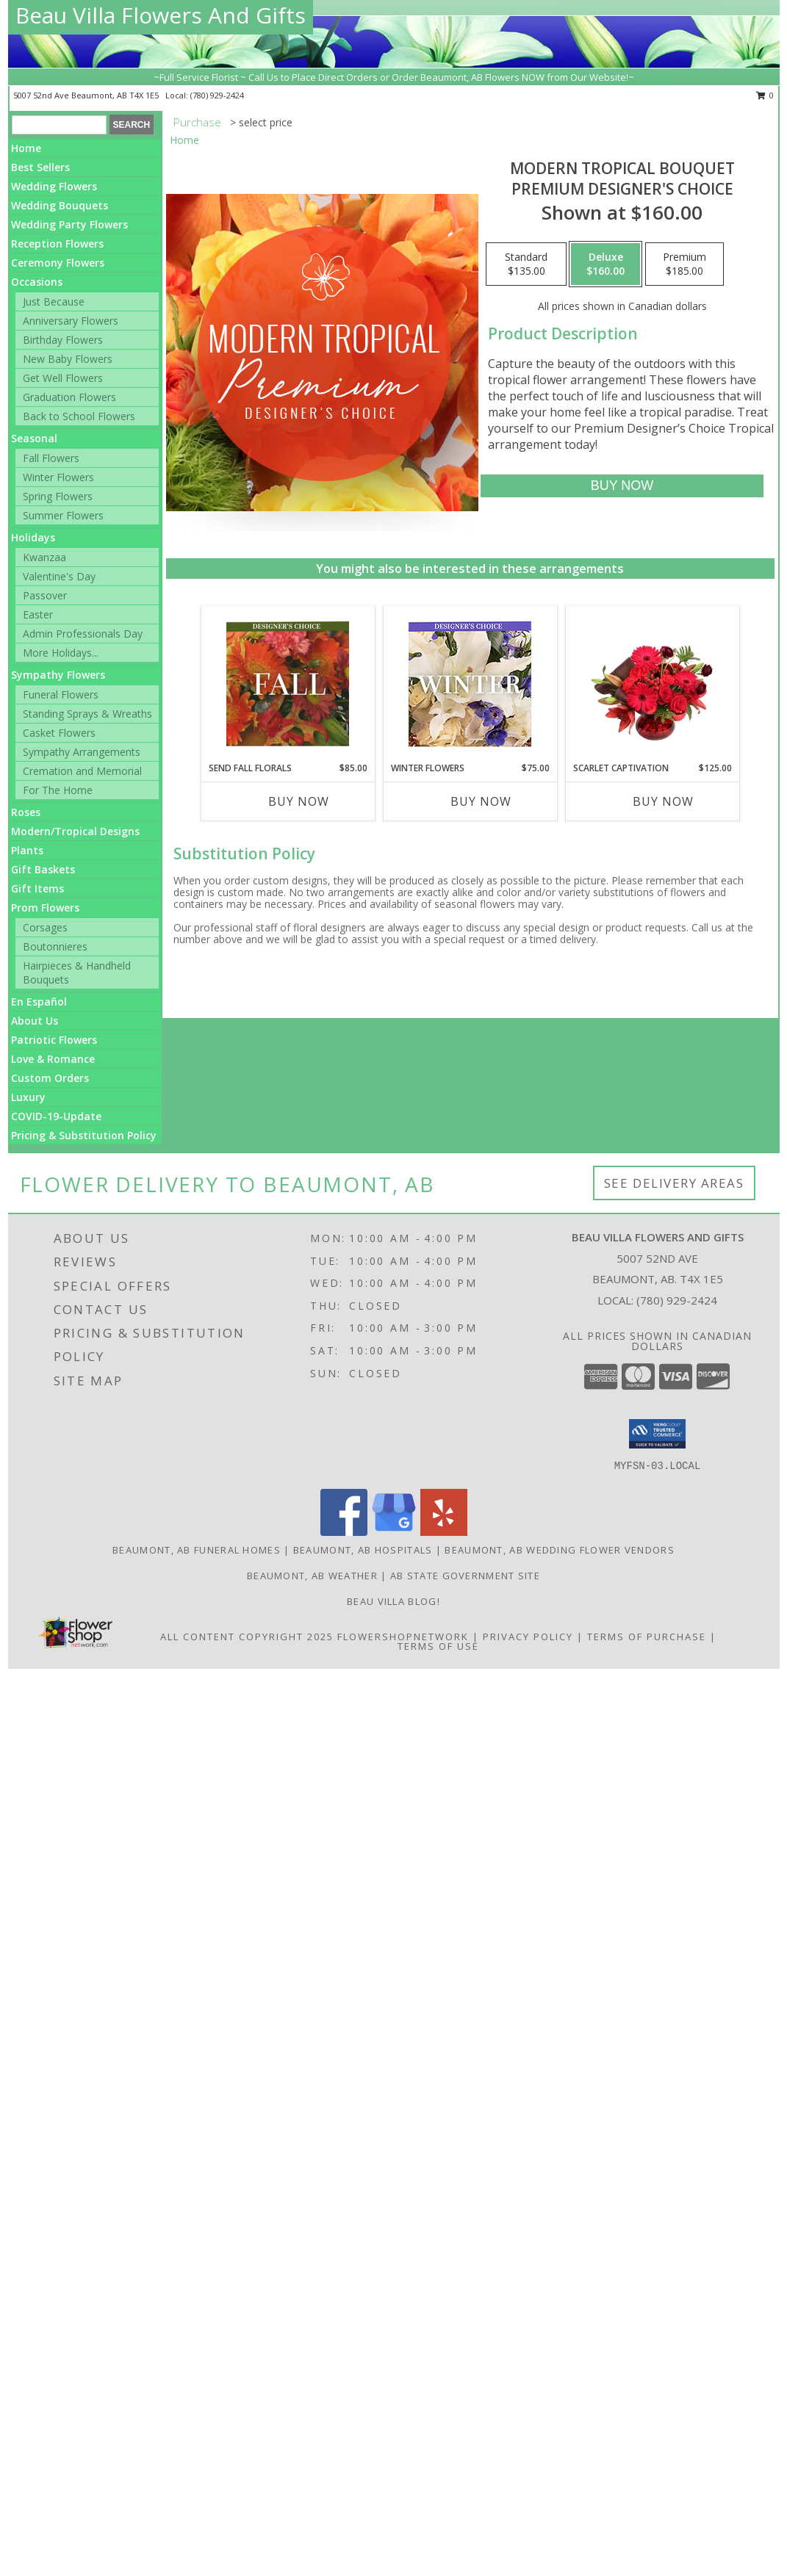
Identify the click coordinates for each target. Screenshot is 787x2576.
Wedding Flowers (54, 186)
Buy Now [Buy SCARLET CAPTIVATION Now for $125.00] (663, 801)
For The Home (58, 790)
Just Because (54, 302)
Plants (27, 850)
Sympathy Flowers (58, 675)
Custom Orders (50, 1078)
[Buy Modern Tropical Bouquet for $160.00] (622, 486)
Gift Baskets (43, 869)
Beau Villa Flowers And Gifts (160, 15)
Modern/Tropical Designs (75, 831)
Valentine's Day (59, 576)
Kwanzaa (44, 557)
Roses (25, 812)
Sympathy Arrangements (81, 752)
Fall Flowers (51, 458)
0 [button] (765, 95)
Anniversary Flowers (70, 321)
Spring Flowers (58, 496)
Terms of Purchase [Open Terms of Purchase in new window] (646, 1636)
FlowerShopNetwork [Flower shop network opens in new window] (403, 1636)
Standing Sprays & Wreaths (87, 714)
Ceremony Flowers (57, 263)
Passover (45, 595)
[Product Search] (59, 124)
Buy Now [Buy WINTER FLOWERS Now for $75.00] (480, 801)
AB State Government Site (465, 1575)
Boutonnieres (55, 946)
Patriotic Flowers (54, 1040)
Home (26, 148)
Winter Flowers (58, 477)
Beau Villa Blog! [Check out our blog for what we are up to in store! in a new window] (393, 1601)
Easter (38, 614)
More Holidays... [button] (60, 653)
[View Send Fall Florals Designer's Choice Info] (287, 684)
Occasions (36, 282)
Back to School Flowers (79, 416)
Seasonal (34, 438)
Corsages (45, 927)
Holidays (33, 537)
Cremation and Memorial (82, 771)
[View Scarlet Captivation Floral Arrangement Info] (652, 684)
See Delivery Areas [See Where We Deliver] (674, 1183)
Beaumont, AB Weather (312, 1575)
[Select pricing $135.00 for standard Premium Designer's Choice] (526, 264)
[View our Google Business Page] (393, 1532)
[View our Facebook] (343, 1532)
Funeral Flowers (60, 694)
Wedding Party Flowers (69, 224)
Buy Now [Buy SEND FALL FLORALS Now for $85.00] (298, 801)
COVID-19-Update (56, 1116)
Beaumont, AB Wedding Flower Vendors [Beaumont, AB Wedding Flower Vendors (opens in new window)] (560, 1549)
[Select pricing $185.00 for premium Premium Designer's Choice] (684, 264)
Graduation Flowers (69, 397)
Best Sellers (40, 167)
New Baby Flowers (67, 359)
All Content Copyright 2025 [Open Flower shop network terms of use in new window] (247, 1636)
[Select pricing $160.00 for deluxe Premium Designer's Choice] (605, 264)
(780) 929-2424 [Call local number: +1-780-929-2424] (217, 95)
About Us (34, 1021)
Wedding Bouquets (59, 205)
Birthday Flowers (63, 340)
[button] (657, 1433)
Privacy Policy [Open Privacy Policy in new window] (528, 1636)
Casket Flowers (59, 733)
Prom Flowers (45, 907)
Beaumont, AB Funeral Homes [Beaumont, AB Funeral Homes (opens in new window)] (196, 1549)
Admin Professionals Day (83, 634)
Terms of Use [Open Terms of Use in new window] (438, 1646)
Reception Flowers (57, 243)
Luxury (28, 1097)
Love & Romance (53, 1059)
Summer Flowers (63, 515)
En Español (39, 1002)
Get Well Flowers (63, 378)
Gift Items (37, 888)
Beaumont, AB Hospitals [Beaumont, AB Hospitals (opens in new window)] (363, 1549)
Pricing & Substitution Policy (84, 1135)
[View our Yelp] (443, 1532)
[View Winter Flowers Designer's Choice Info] (470, 684)
